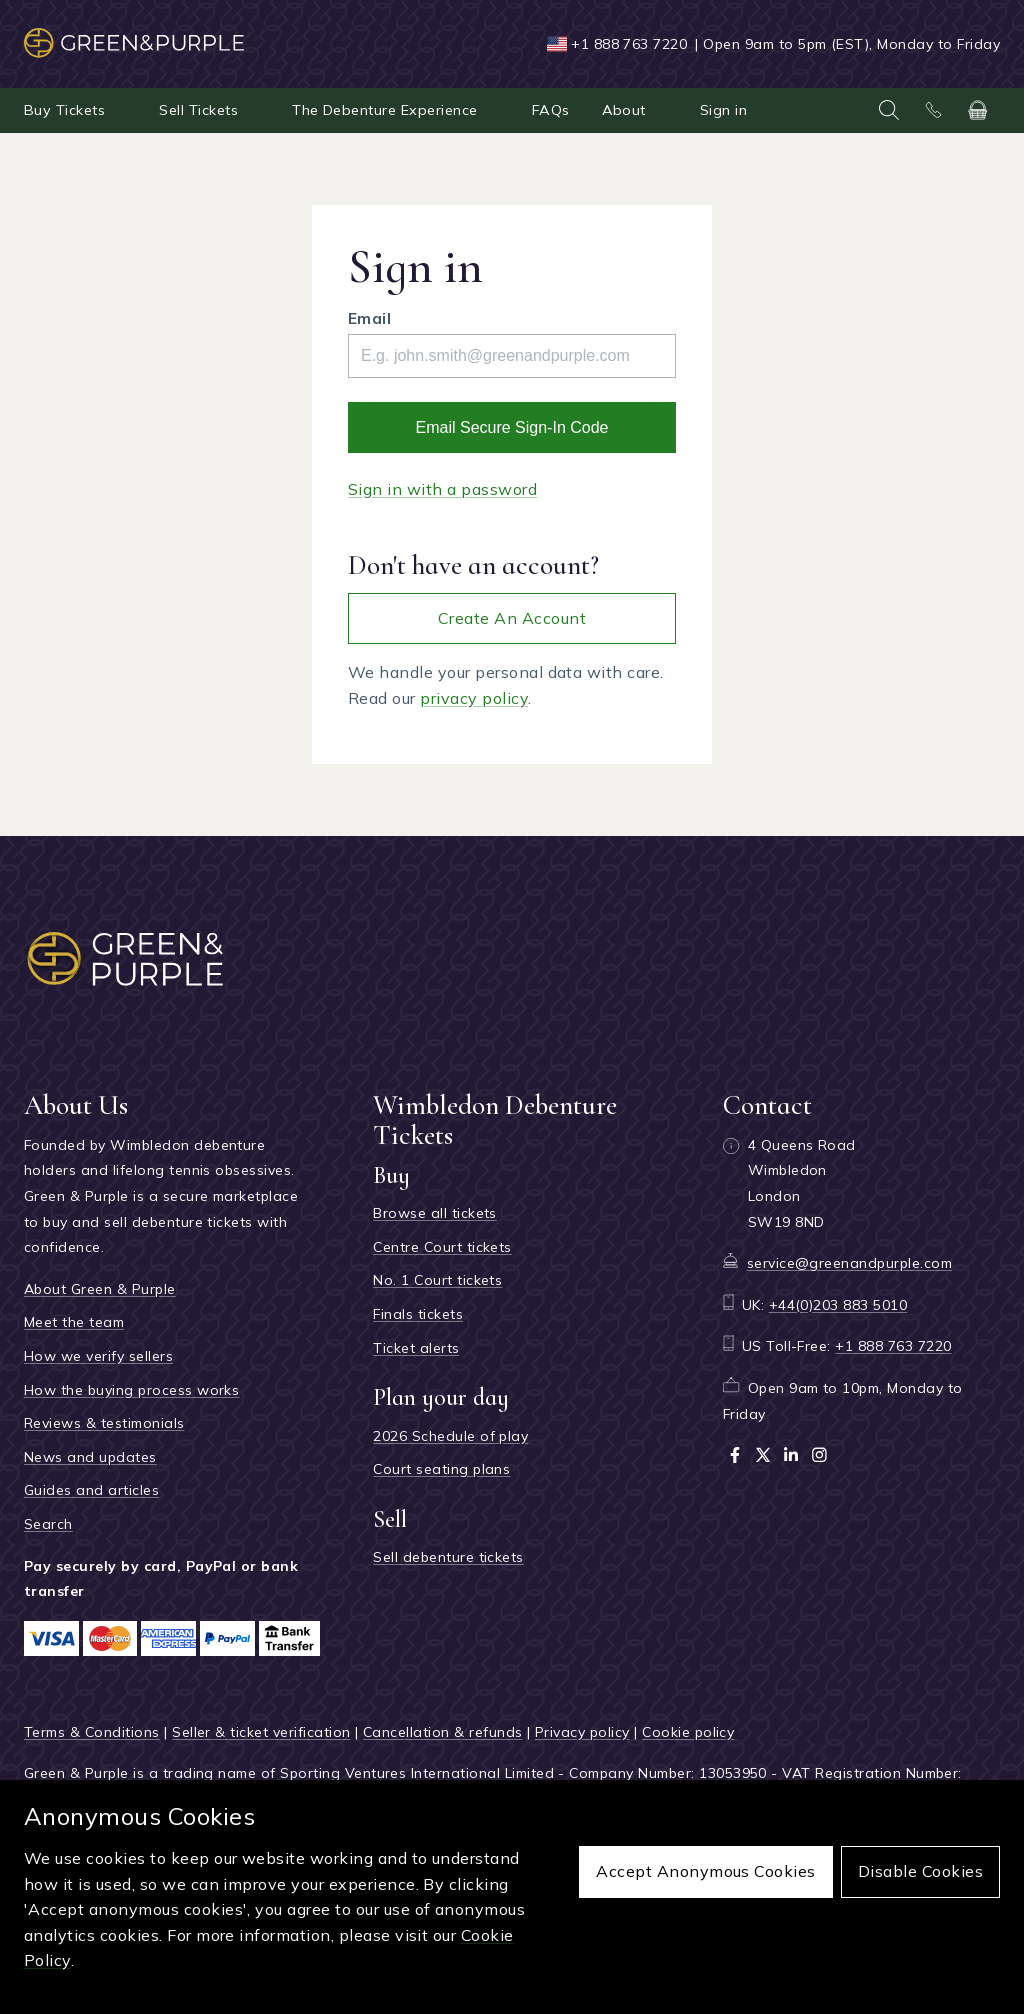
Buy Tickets (64, 110)
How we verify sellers (98, 1356)
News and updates (90, 1457)
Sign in (723, 110)
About (624, 110)
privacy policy (474, 698)
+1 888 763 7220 (629, 44)
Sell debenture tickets (448, 1557)
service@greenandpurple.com (849, 1263)
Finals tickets (418, 1314)
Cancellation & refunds (443, 1732)
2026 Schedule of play (450, 1436)
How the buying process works (131, 1390)
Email (369, 318)
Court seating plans (441, 1469)
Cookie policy (688, 1732)
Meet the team (74, 1322)
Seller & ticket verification (261, 1732)
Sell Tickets (198, 110)
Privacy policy (582, 1732)
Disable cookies (920, 1871)
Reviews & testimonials (104, 1423)
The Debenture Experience (385, 110)
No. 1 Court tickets (437, 1280)
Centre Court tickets (442, 1247)
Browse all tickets (435, 1213)
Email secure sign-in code (512, 427)
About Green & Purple (100, 1289)
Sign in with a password (442, 489)
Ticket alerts (416, 1348)
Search (48, 1524)
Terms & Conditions (92, 1732)
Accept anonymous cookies (706, 1871)
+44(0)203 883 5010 (838, 1305)
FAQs (551, 110)
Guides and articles (91, 1490)
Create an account (512, 618)
